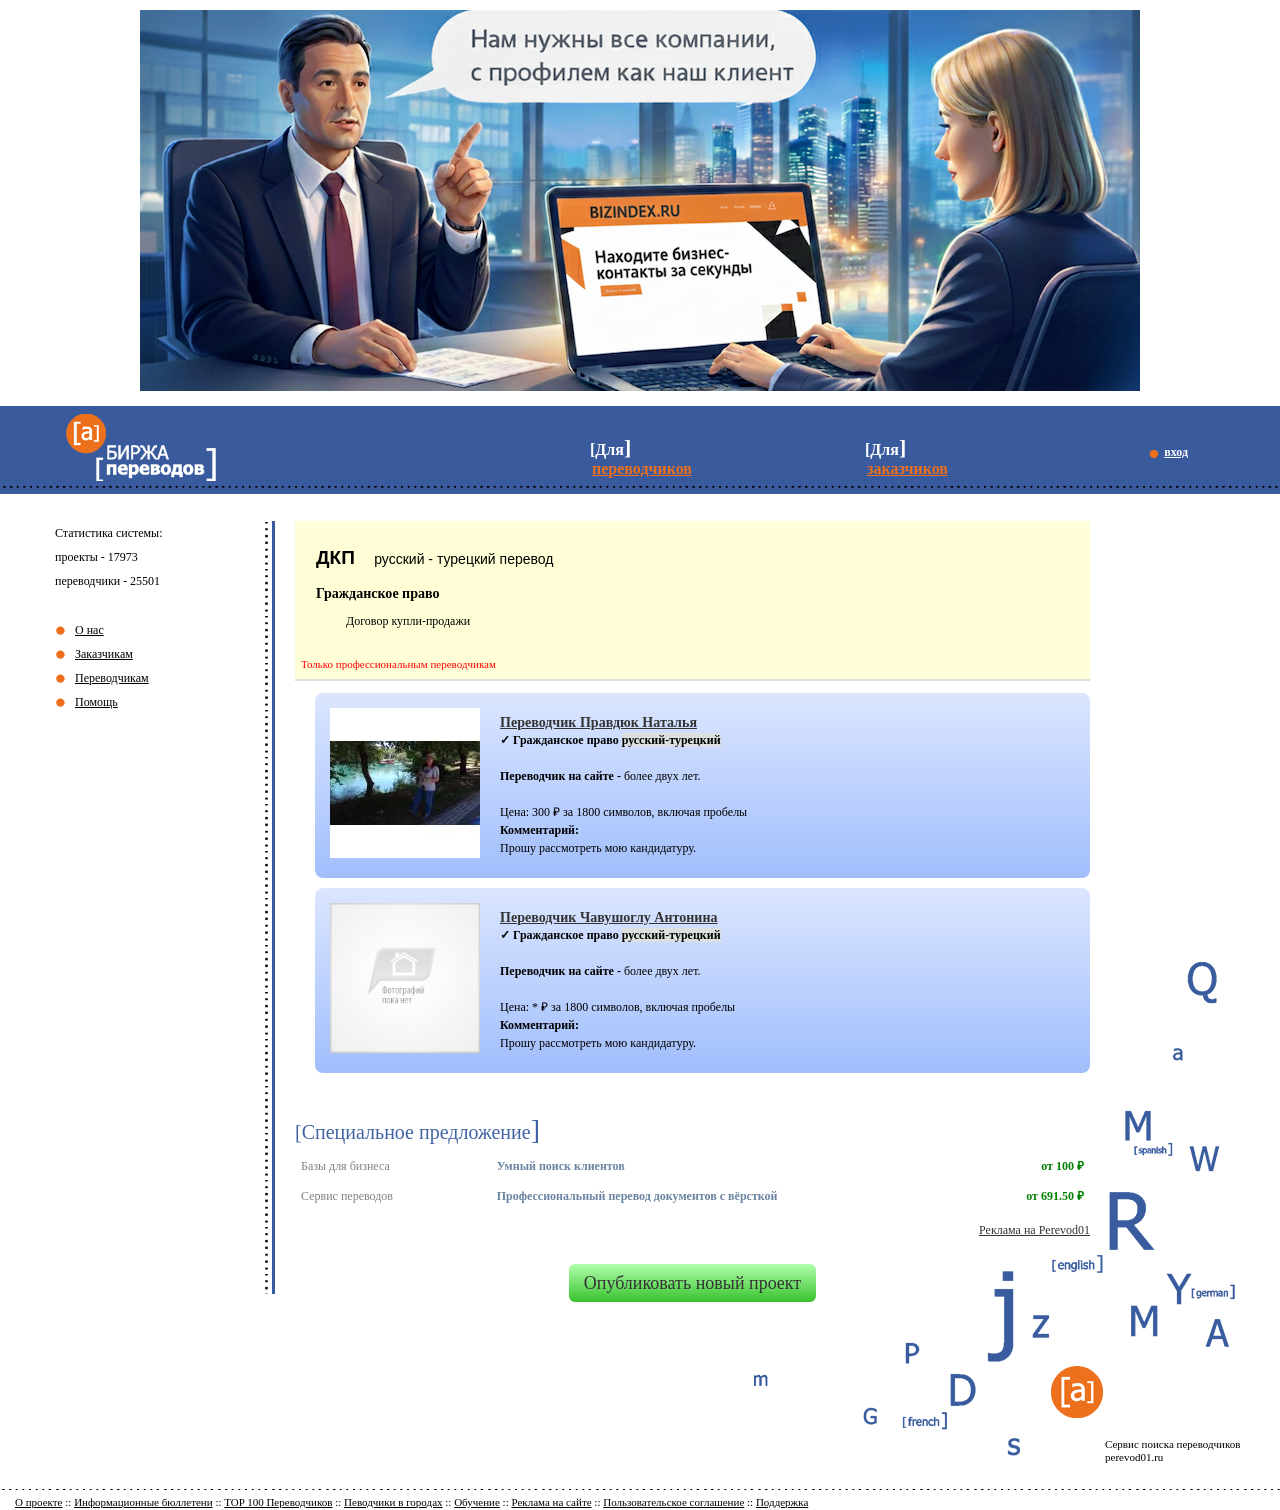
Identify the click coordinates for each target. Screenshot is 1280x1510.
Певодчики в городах (393, 1502)
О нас (89, 630)
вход (1176, 452)
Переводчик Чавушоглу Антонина (609, 917)
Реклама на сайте (551, 1502)
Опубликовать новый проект (693, 1283)
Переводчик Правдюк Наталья (598, 722)
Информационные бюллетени (143, 1502)
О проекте (39, 1502)
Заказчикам (104, 654)
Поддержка (782, 1502)
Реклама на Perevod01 (1034, 1230)
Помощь (96, 702)
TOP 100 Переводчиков (278, 1502)
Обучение (477, 1502)
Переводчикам (112, 678)
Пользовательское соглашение (673, 1502)
